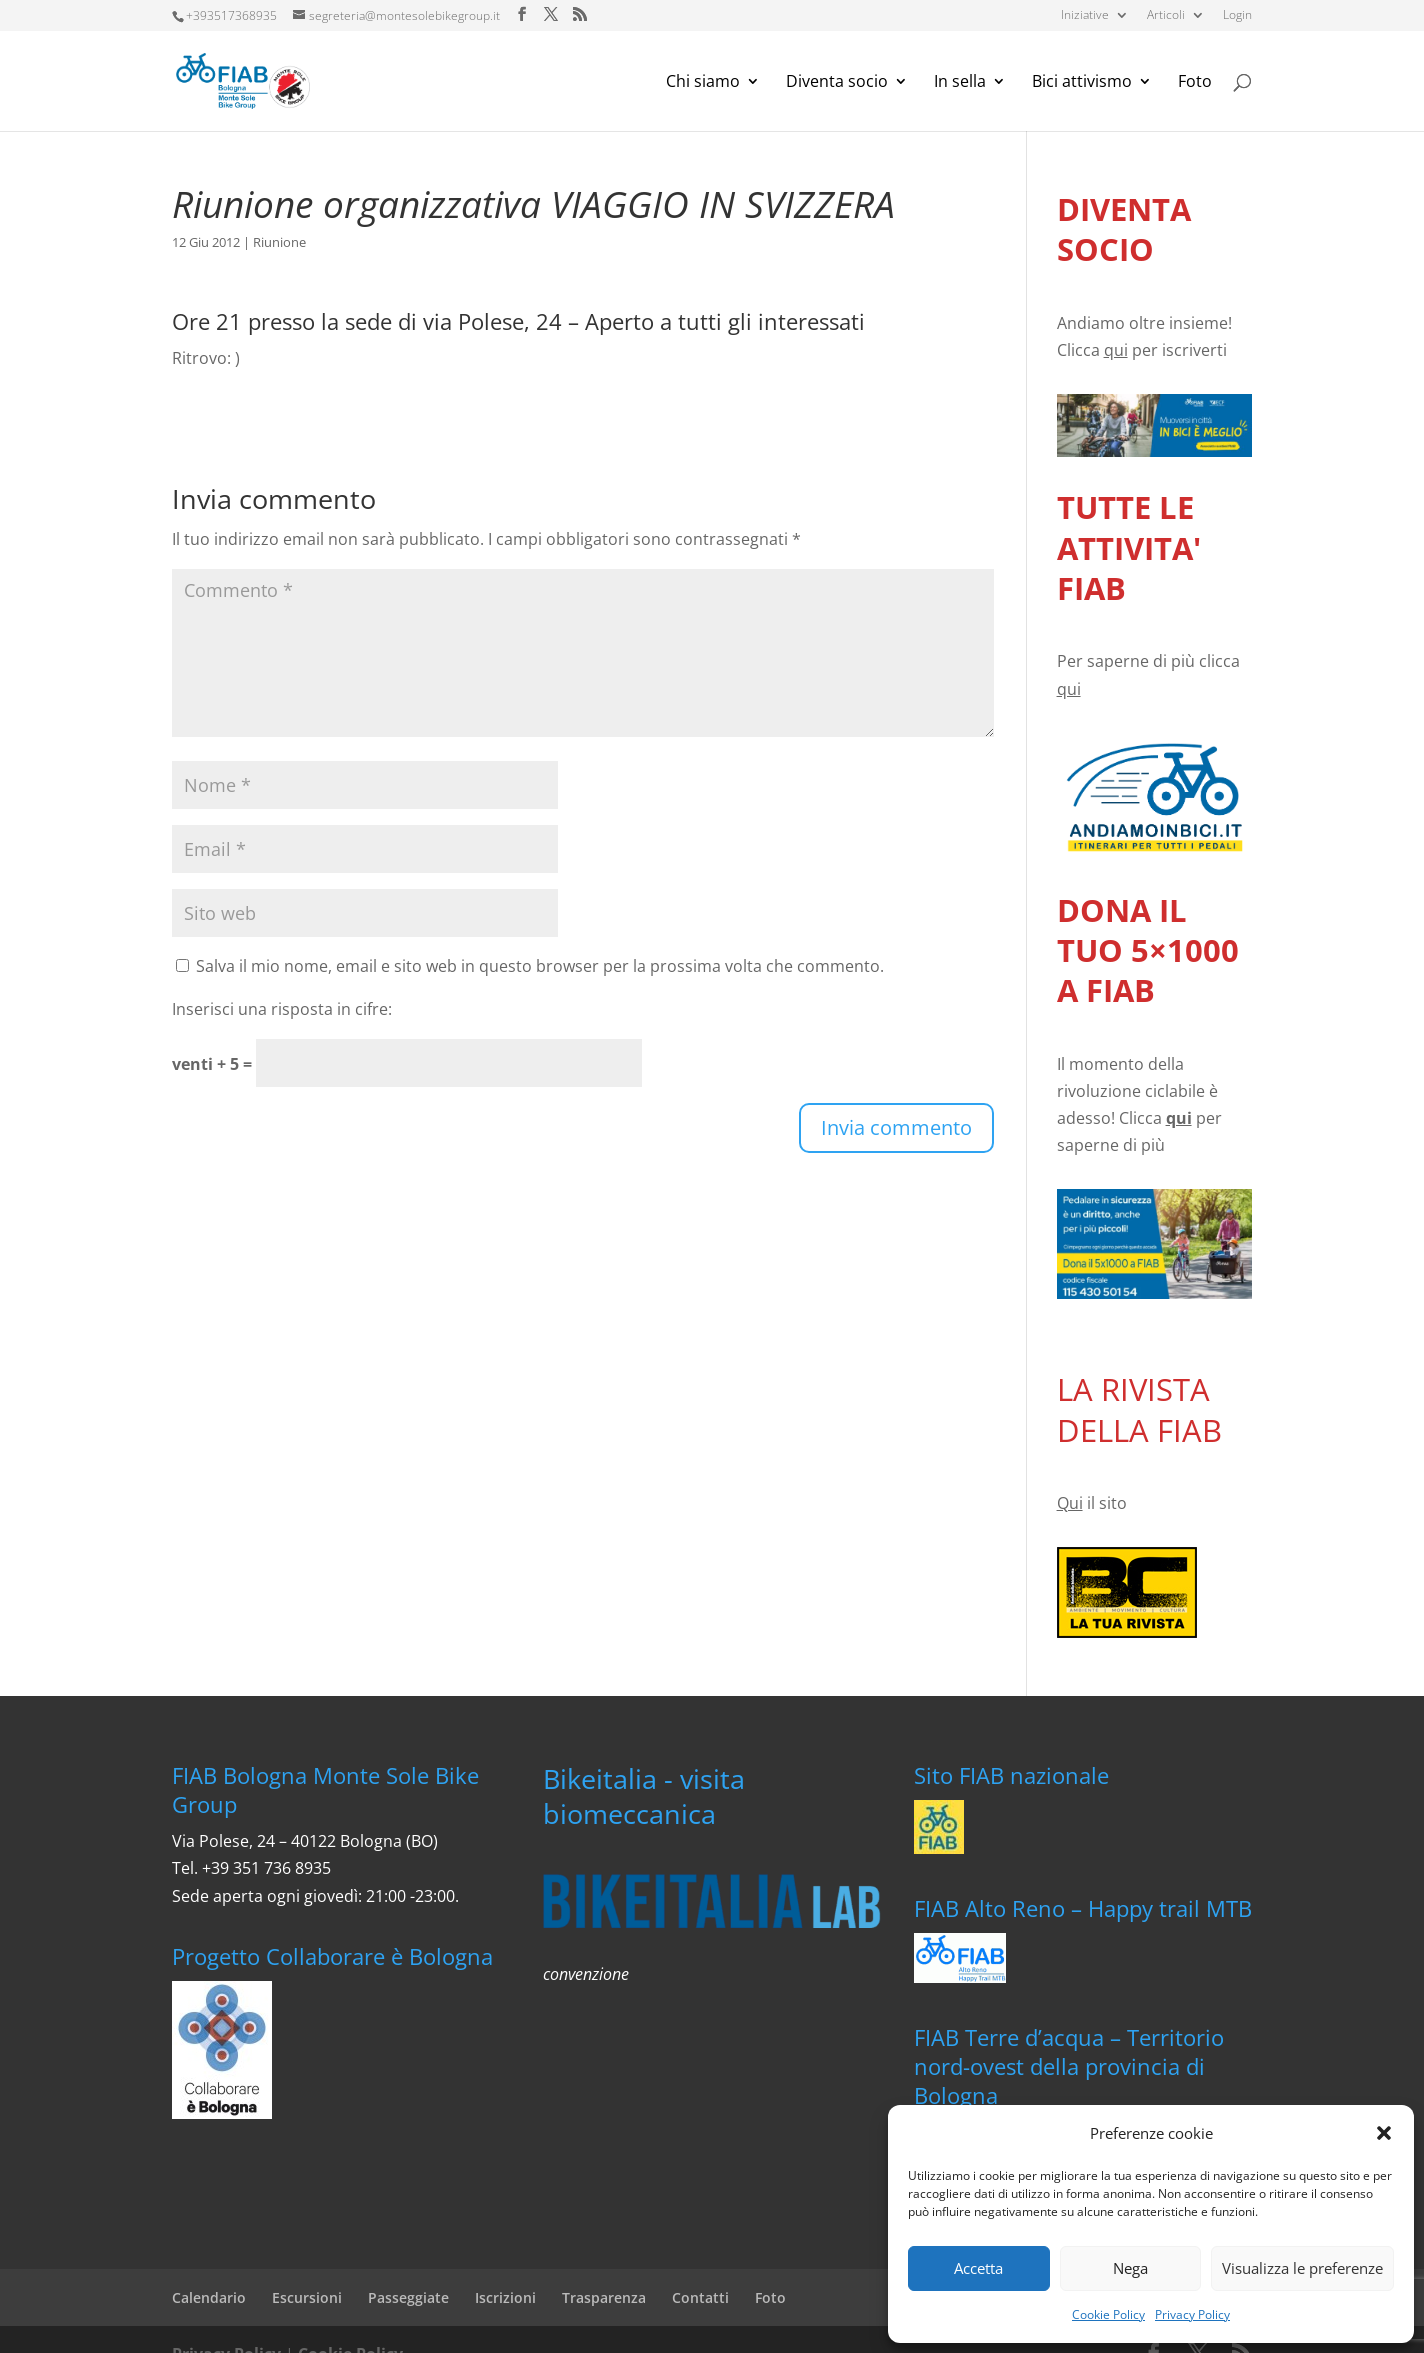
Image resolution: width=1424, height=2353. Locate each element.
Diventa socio (837, 83)
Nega (1130, 2268)
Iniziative (1085, 16)
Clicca (1092, 350)
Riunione (279, 242)
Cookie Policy (1108, 2314)
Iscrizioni (505, 2297)
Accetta (978, 2268)
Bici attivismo (1082, 83)
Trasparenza (604, 2297)
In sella (960, 83)
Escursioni (307, 2297)
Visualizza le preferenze (1302, 2268)
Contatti (700, 2297)
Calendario (209, 2297)
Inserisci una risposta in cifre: (282, 1009)
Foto (1195, 83)
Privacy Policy (1192, 2314)
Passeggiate (408, 2297)
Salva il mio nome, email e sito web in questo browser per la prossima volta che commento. (540, 966)
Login (1237, 16)
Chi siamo (703, 83)
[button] (1384, 2133)
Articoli (1166, 16)
